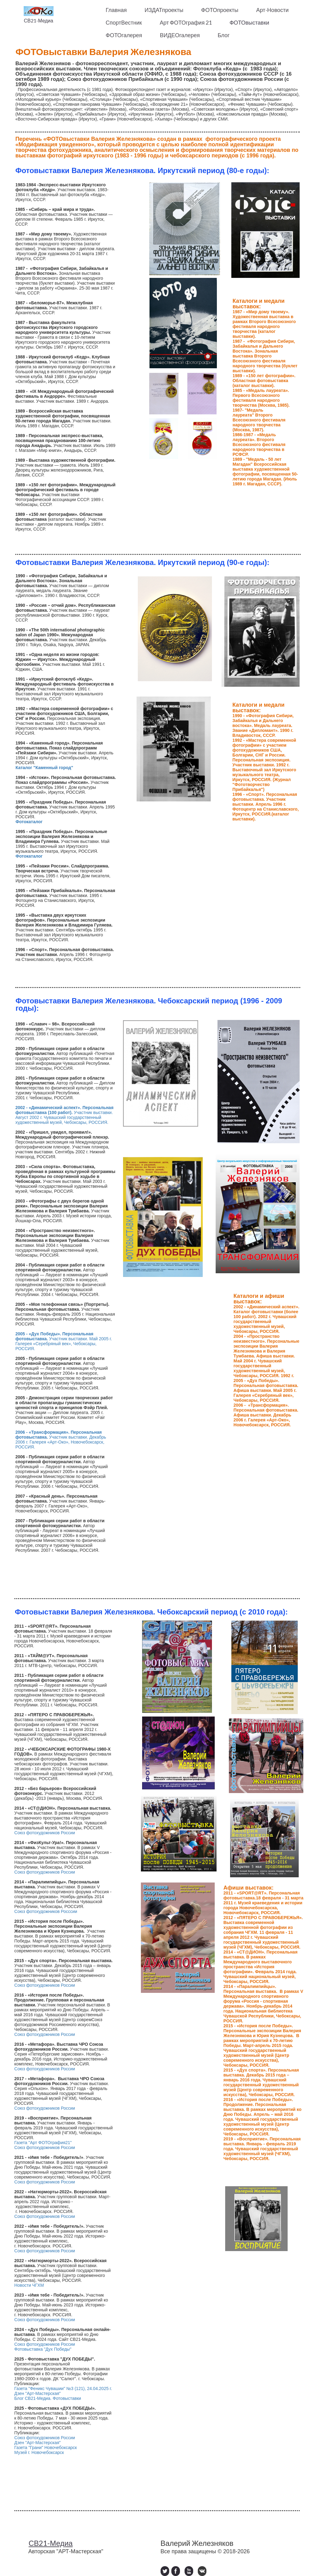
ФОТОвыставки (249, 22)
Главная (116, 9)
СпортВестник (124, 22)
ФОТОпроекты (219, 9)
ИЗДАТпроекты (164, 9)
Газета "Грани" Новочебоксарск (45, 2447)
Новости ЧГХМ (29, 2285)
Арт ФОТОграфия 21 (186, 22)
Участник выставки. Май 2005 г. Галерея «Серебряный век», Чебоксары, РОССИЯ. (63, 1341)
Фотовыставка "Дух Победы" (42, 2349)
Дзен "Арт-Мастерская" (37, 2393)
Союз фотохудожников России (44, 1832)
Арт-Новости (272, 9)
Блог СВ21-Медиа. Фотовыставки (47, 2398)
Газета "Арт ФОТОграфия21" (43, 2142)
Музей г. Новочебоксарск (39, 2452)
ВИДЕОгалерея (180, 35)
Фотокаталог (28, 821)
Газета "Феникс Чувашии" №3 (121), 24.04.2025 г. (63, 2388)
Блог (223, 35)
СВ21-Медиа (38, 20)
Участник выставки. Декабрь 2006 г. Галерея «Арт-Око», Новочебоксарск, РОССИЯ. (60, 1439)
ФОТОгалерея (124, 35)
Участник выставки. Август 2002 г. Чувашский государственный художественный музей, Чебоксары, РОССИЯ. (64, 1115)
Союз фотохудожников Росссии (45, 1911)
